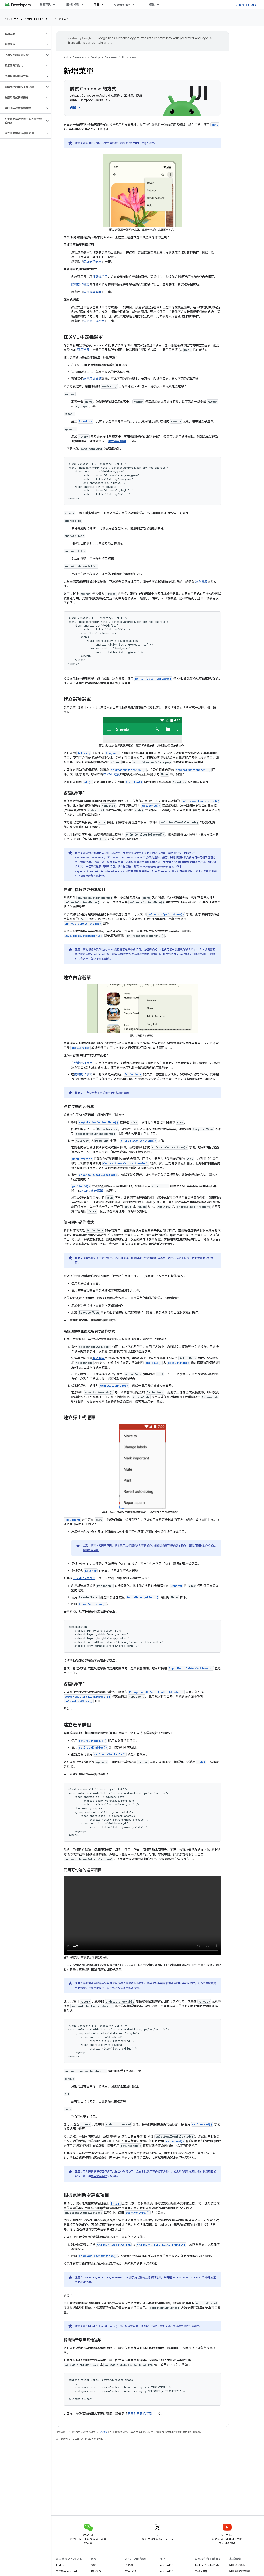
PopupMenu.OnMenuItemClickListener (156, 1692)
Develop (11, 19)
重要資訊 (45, 4)
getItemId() (151, 805)
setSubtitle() (178, 1363)
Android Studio (246, 4)
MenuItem (85, 421)
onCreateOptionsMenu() (128, 770)
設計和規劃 (72, 4)
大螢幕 (129, 2565)
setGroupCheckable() (110, 1754)
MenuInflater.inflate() (153, 678)
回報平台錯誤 (237, 2565)
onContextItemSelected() (98, 1175)
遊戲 (93, 2565)
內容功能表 (90, 1092)
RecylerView (80, 1048)
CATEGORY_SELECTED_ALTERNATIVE (161, 2244)
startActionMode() (114, 1385)
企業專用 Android (66, 2571)
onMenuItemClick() (78, 1701)
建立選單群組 (117, 441)
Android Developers (75, 57)
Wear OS (130, 2571)
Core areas (34, 19)
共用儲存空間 (99, 2176)
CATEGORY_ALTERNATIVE (114, 2244)
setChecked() (202, 2124)
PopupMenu (72, 1519)
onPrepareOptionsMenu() (165, 914)
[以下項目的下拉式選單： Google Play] (135, 4)
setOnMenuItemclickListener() (87, 1696)
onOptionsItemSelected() (200, 801)
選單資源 (83, 350)
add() (87, 782)
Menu (214, 124)
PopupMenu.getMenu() (142, 1597)
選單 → (75, 108)
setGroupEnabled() (93, 1747)
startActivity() (138, 2212)
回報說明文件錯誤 (240, 2571)
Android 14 (166, 2571)
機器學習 (96, 2571)
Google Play (122, 4)
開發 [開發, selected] (96, 4)
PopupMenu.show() (92, 1604)
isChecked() (175, 2141)
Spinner (91, 1570)
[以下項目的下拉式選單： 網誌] (160, 4)
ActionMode (133, 1074)
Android (61, 2565)
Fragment (112, 753)
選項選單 (98, 1358)
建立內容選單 (92, 292)
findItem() (134, 782)
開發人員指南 (203, 2571)
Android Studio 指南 (207, 2565)
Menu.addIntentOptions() (98, 2256)
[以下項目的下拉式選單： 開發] (104, 4)
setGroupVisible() (93, 1741)
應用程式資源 (92, 379)
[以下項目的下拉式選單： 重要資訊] (56, 4)
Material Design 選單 (141, 143)
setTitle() (154, 1363)
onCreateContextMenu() (138, 1140)
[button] (22, 34)
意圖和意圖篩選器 (139, 2414)
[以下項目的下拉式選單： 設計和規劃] (84, 4)
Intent (116, 2203)
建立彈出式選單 (94, 321)
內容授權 (103, 2432)
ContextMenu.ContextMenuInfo (125, 1163)
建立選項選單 (92, 262)
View (111, 949)
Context (176, 1586)
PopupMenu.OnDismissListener (191, 1668)
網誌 (152, 4)
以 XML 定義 (111, 774)
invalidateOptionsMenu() (83, 936)
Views (63, 19)
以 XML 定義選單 (91, 1191)
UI (51, 19)
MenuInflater (82, 1159)
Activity (83, 753)
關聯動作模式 (80, 284)
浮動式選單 (100, 277)
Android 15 (166, 2565)
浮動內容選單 (83, 1063)
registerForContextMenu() (98, 1122)
